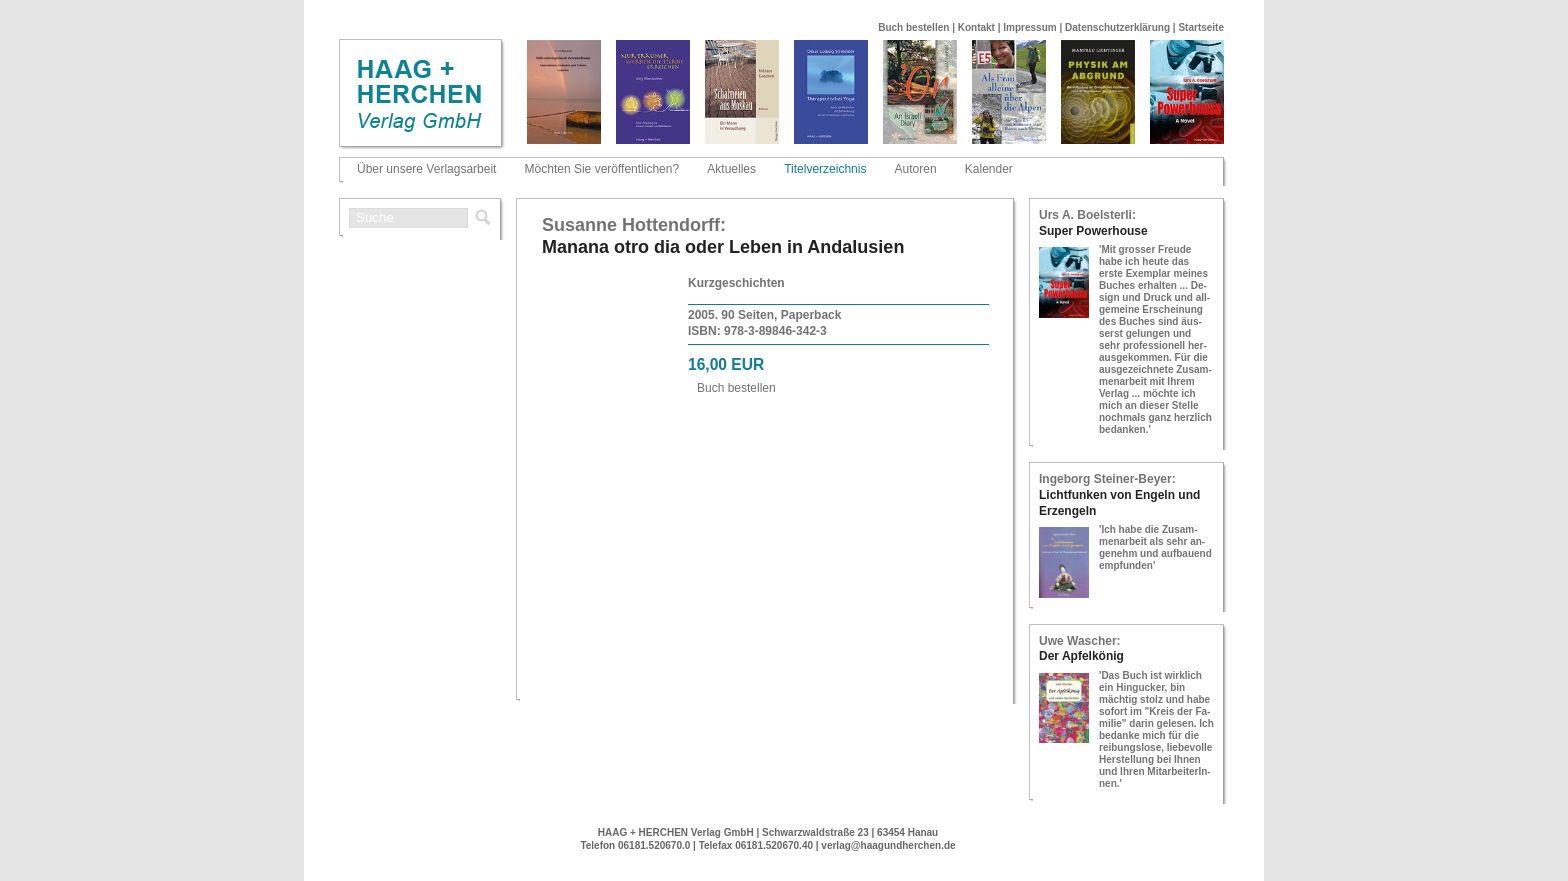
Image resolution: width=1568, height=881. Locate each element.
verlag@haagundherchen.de (888, 845)
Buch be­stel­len (736, 388)
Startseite (1201, 27)
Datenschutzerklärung (1117, 27)
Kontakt (976, 27)
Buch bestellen (913, 27)
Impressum (1029, 27)
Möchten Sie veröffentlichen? (602, 169)
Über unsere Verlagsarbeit (426, 169)
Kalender (989, 169)
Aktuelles (731, 169)
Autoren (916, 169)
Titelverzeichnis (825, 169)
